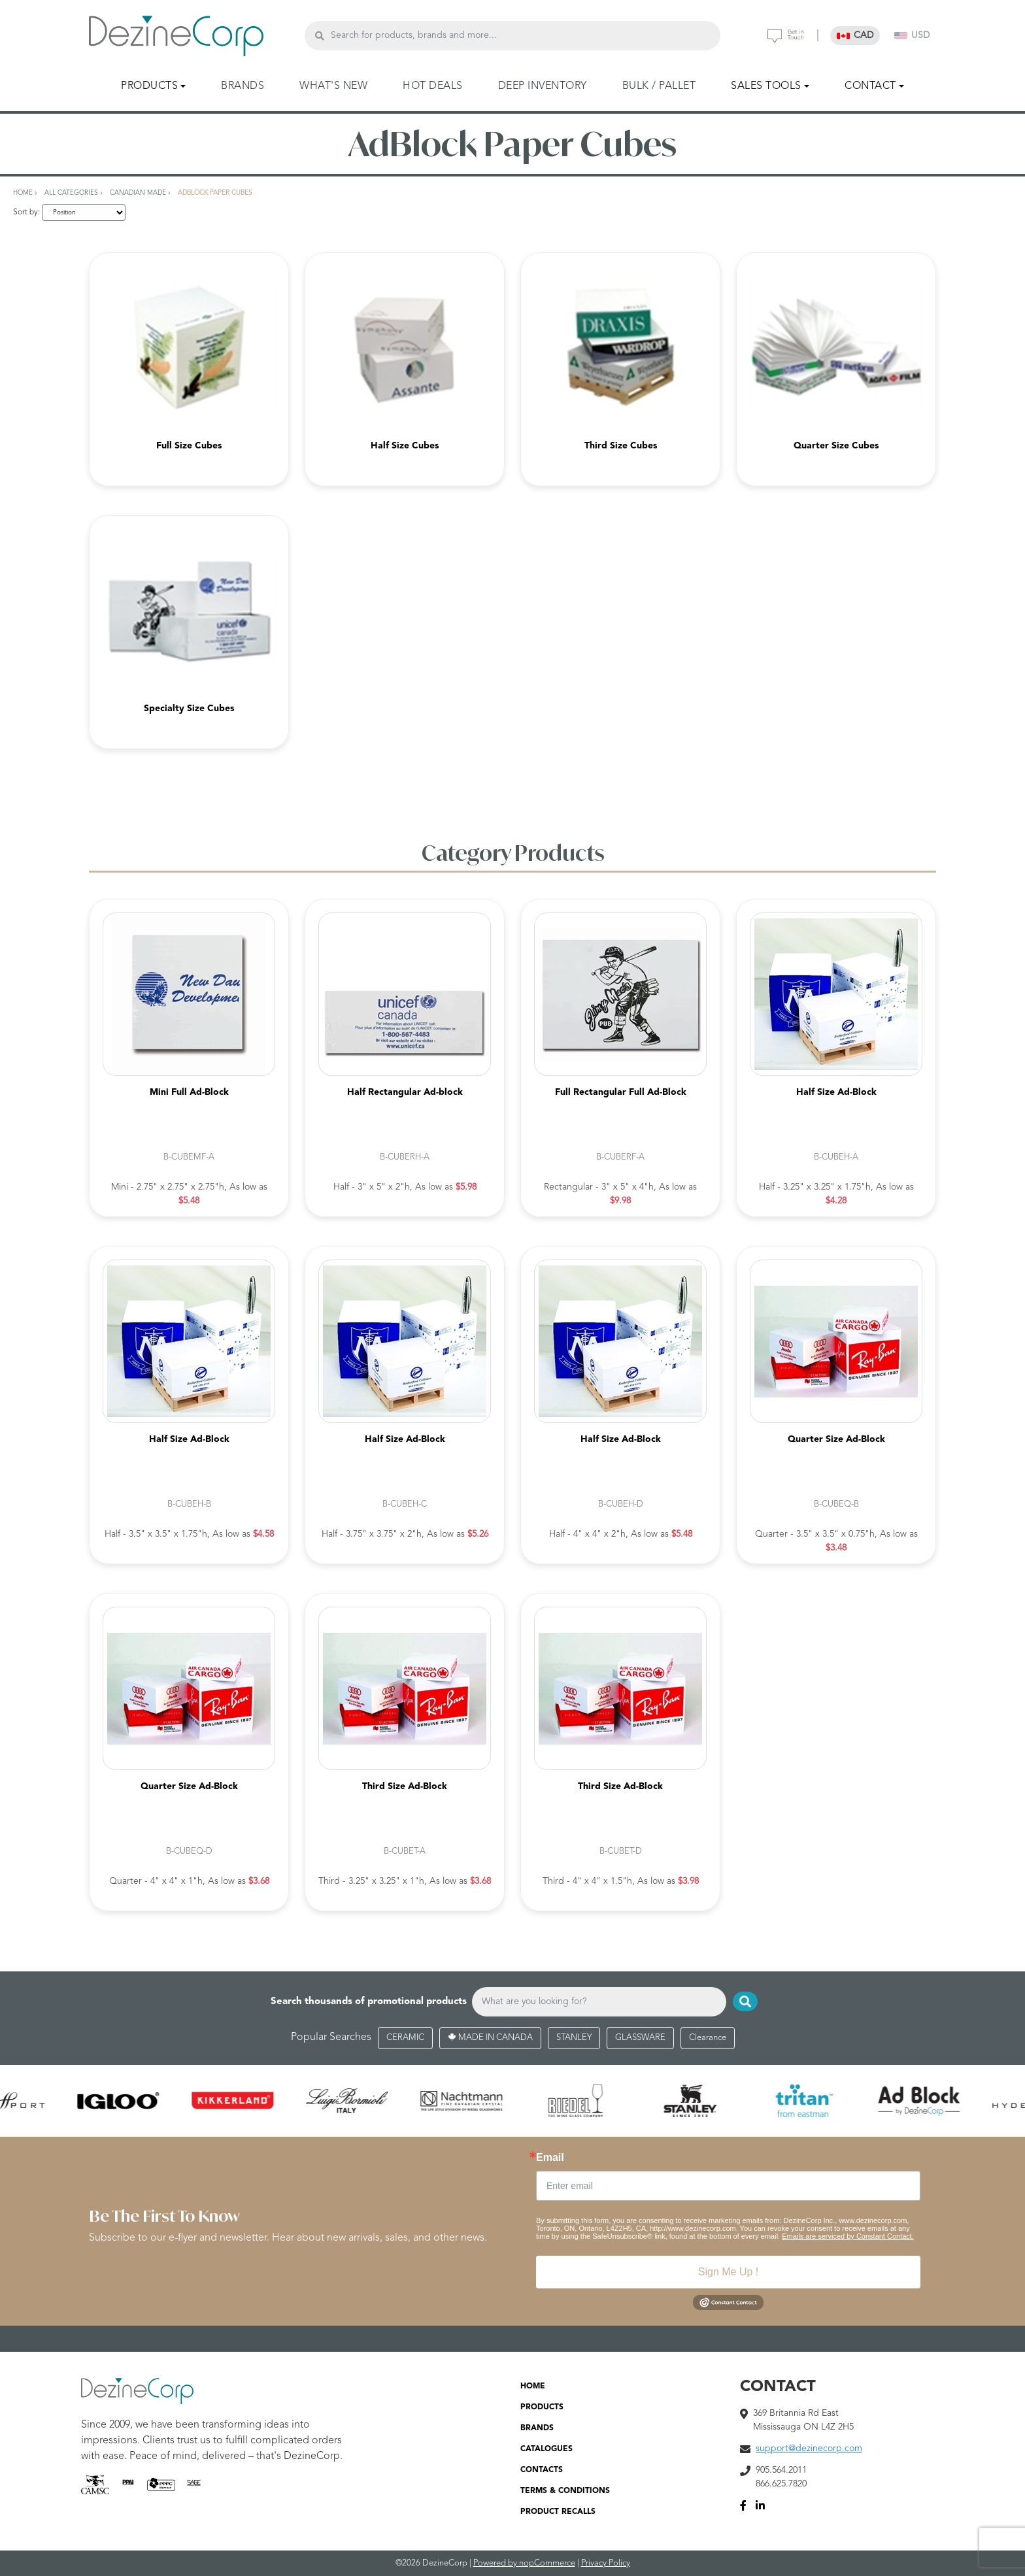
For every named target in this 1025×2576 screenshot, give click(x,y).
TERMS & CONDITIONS (565, 2491)
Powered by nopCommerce (524, 2563)
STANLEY (574, 2037)
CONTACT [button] (870, 86)
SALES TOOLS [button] (766, 86)
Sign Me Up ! (728, 2271)
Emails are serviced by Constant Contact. (848, 2236)
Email (550, 2157)
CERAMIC (405, 2037)
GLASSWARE (640, 2037)
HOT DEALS (433, 86)
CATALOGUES (546, 2449)
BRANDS (242, 86)
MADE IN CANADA (490, 2037)
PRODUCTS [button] (149, 86)
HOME (532, 2386)
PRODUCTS (541, 2407)
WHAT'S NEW (333, 86)
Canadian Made (138, 193)
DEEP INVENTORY (542, 86)
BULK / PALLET (659, 86)
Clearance (707, 2037)
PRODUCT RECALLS (558, 2512)
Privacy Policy (605, 2563)
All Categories (71, 193)
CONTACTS (541, 2470)
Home (23, 193)
